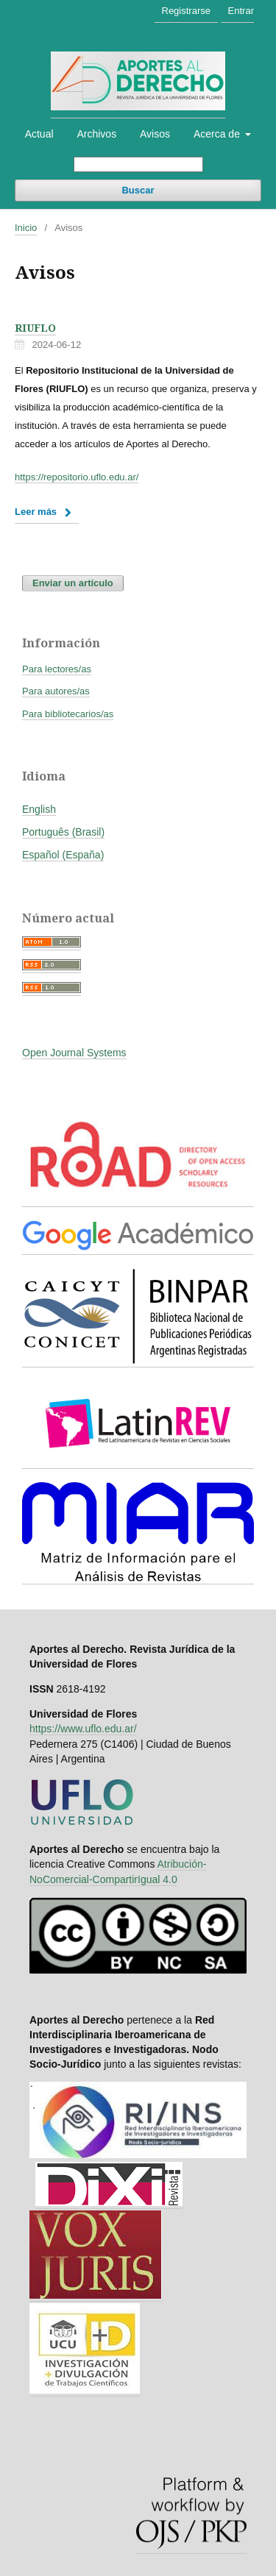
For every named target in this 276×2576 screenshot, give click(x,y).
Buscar (137, 190)
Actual (39, 134)
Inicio (26, 227)
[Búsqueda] (138, 164)
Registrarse (186, 10)
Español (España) (63, 855)
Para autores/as (56, 691)
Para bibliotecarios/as (67, 713)
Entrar (241, 10)
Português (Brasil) (63, 832)
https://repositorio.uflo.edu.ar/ (76, 477)
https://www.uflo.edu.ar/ (83, 1728)
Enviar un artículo (72, 582)
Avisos (155, 134)
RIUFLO (35, 328)
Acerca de (218, 134)
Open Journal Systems (74, 1052)
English (39, 809)
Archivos (96, 134)
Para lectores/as (56, 669)
